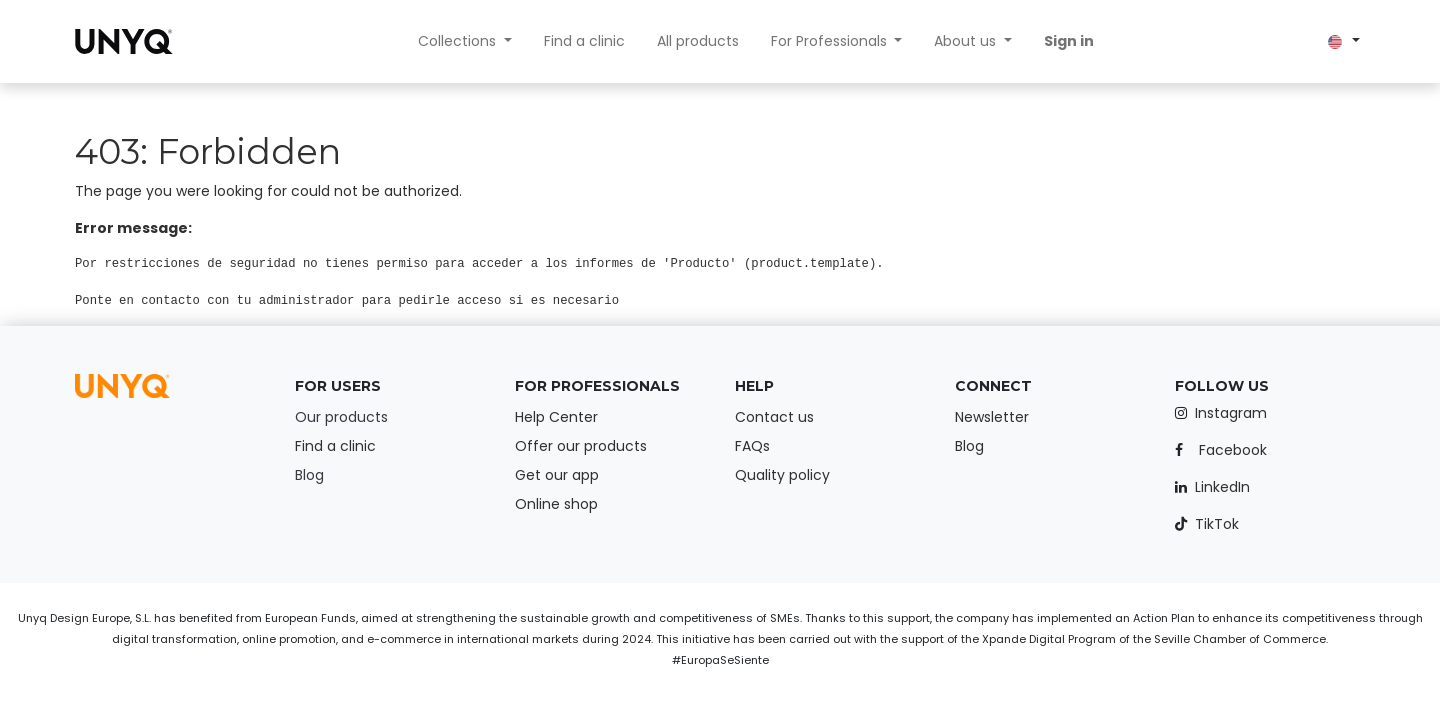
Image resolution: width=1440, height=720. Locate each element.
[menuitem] (584, 41)
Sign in (1069, 41)
